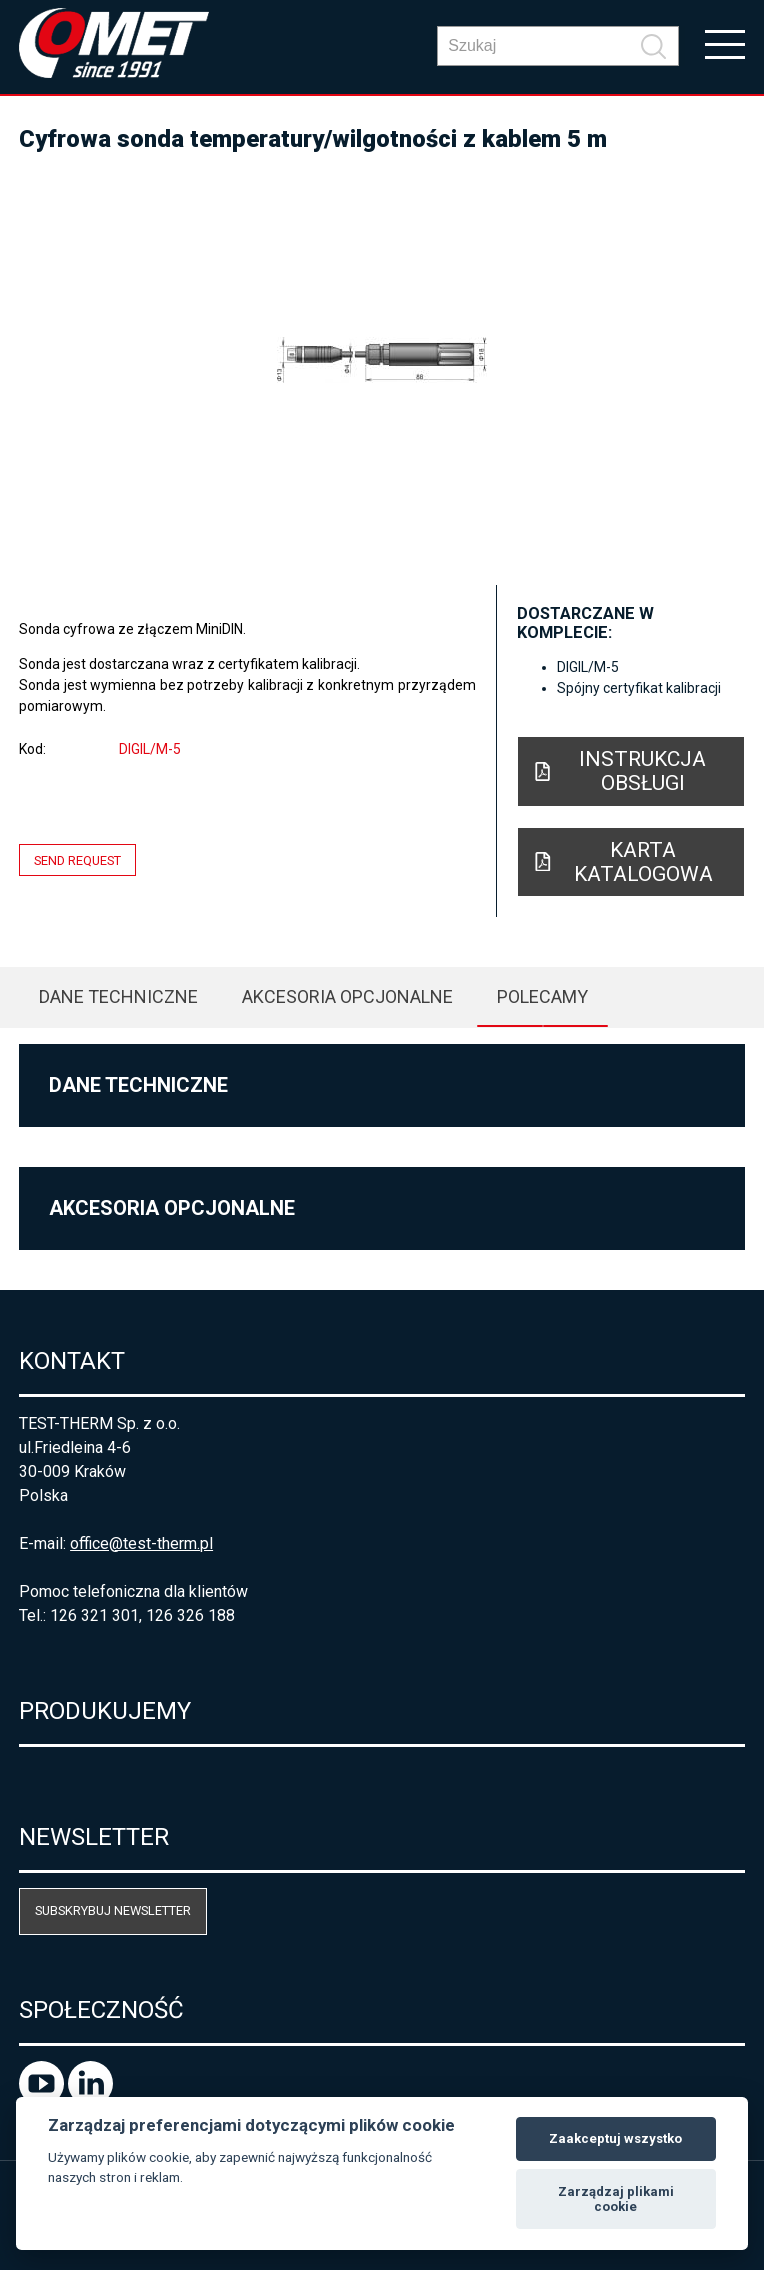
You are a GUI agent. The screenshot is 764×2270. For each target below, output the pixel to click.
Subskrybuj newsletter (113, 1910)
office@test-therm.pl (141, 1543)
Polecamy (542, 996)
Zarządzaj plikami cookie (616, 2199)
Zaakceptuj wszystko (615, 2138)
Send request (77, 860)
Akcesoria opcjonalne (347, 996)
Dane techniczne (118, 996)
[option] (382, 360)
